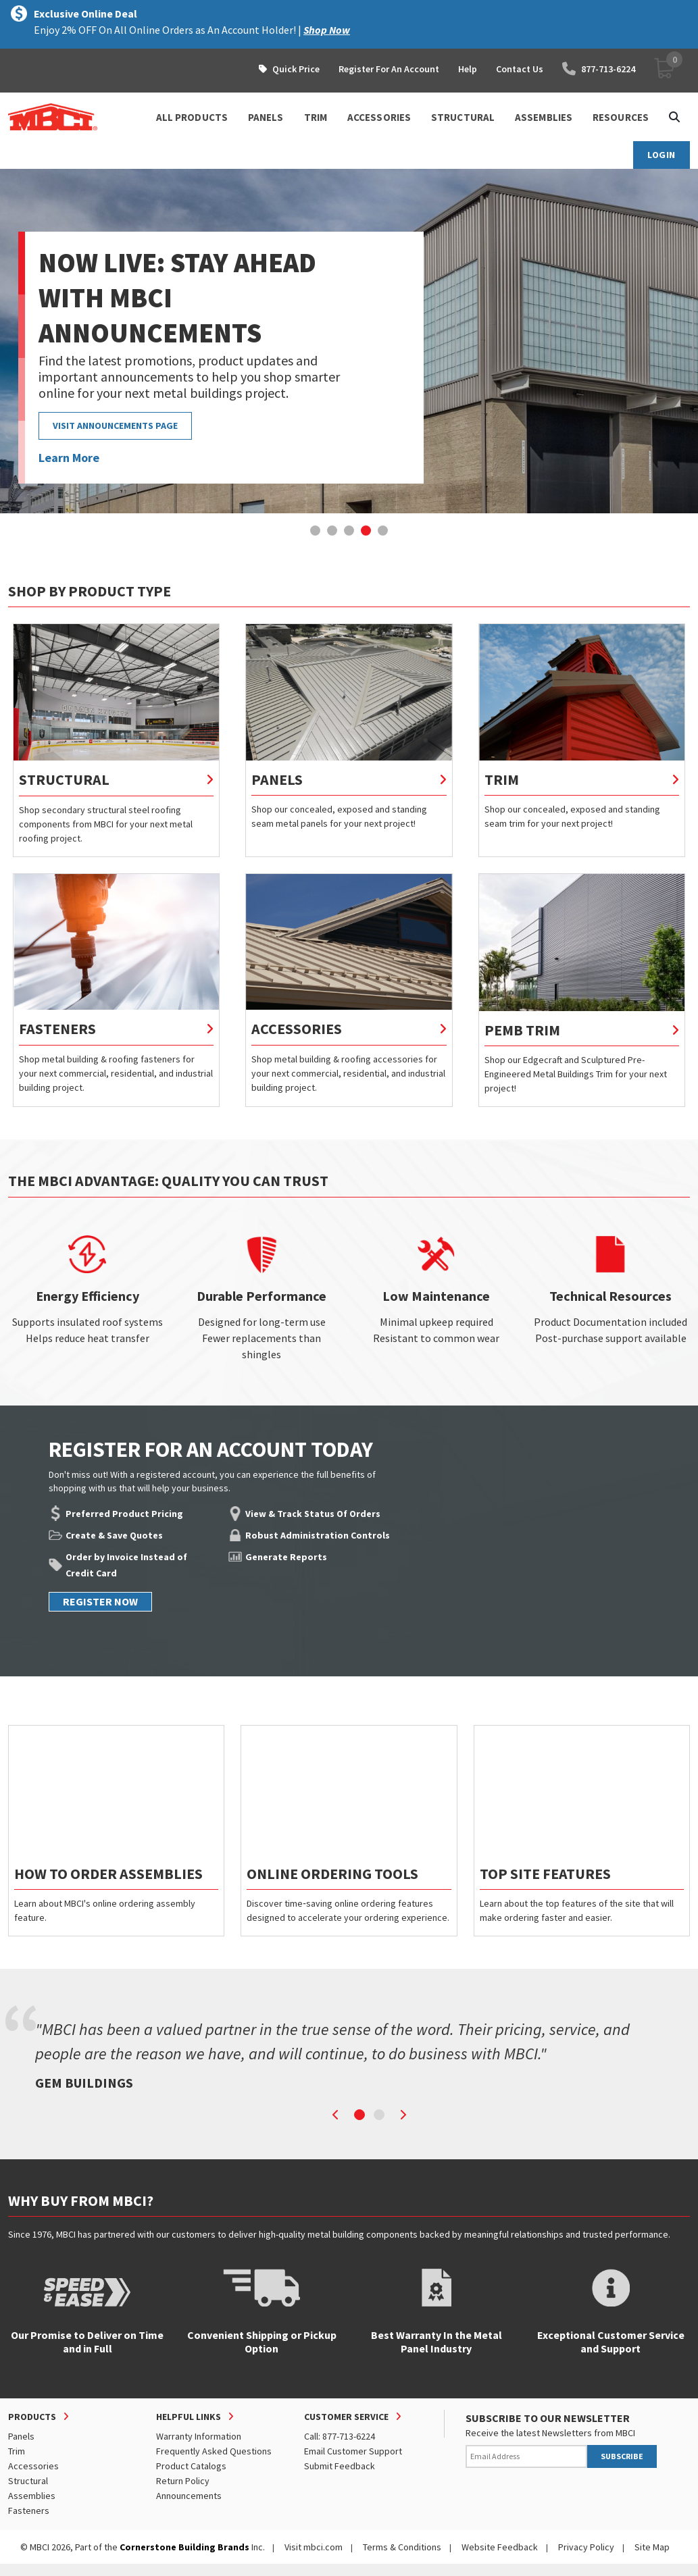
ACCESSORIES (379, 117)
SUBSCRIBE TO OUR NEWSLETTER (548, 2418)
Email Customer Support (353, 2451)
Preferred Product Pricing (124, 1514)
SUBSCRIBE (622, 2456)
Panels (21, 2436)
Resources (621, 117)
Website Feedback (500, 2547)
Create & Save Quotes (114, 1535)
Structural (28, 2481)
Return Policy (182, 2481)
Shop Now (326, 29)
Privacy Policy (586, 2547)
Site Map (652, 2547)
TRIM (315, 117)
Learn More (69, 457)
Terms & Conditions (402, 2547)
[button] (315, 530)
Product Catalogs (191, 2466)
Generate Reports (286, 1557)
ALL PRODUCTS (192, 117)
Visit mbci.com (313, 2547)
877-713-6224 (598, 69)
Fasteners (28, 2510)
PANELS (266, 117)
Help (467, 69)
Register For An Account (389, 69)
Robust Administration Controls (317, 1535)
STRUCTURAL (463, 117)
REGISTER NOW (100, 1601)
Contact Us (519, 69)
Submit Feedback (339, 2466)
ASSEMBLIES (543, 117)
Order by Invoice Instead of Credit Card (126, 1565)
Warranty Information (198, 2436)
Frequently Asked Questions (214, 2451)
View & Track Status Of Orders (312, 1514)
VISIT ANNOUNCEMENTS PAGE (115, 425)
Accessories (33, 2466)
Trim (16, 2451)
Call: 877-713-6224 (339, 2436)
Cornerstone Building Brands (184, 2547)
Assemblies (31, 2496)
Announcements (189, 2496)
